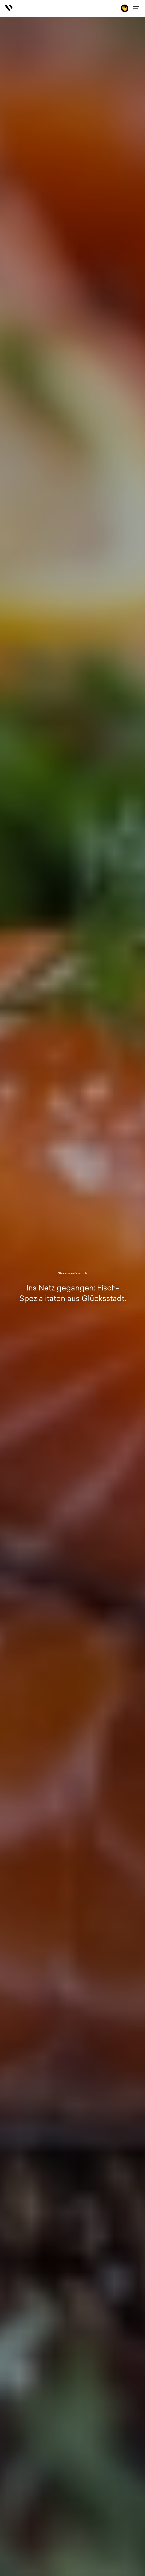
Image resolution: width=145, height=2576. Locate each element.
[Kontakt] (124, 8)
